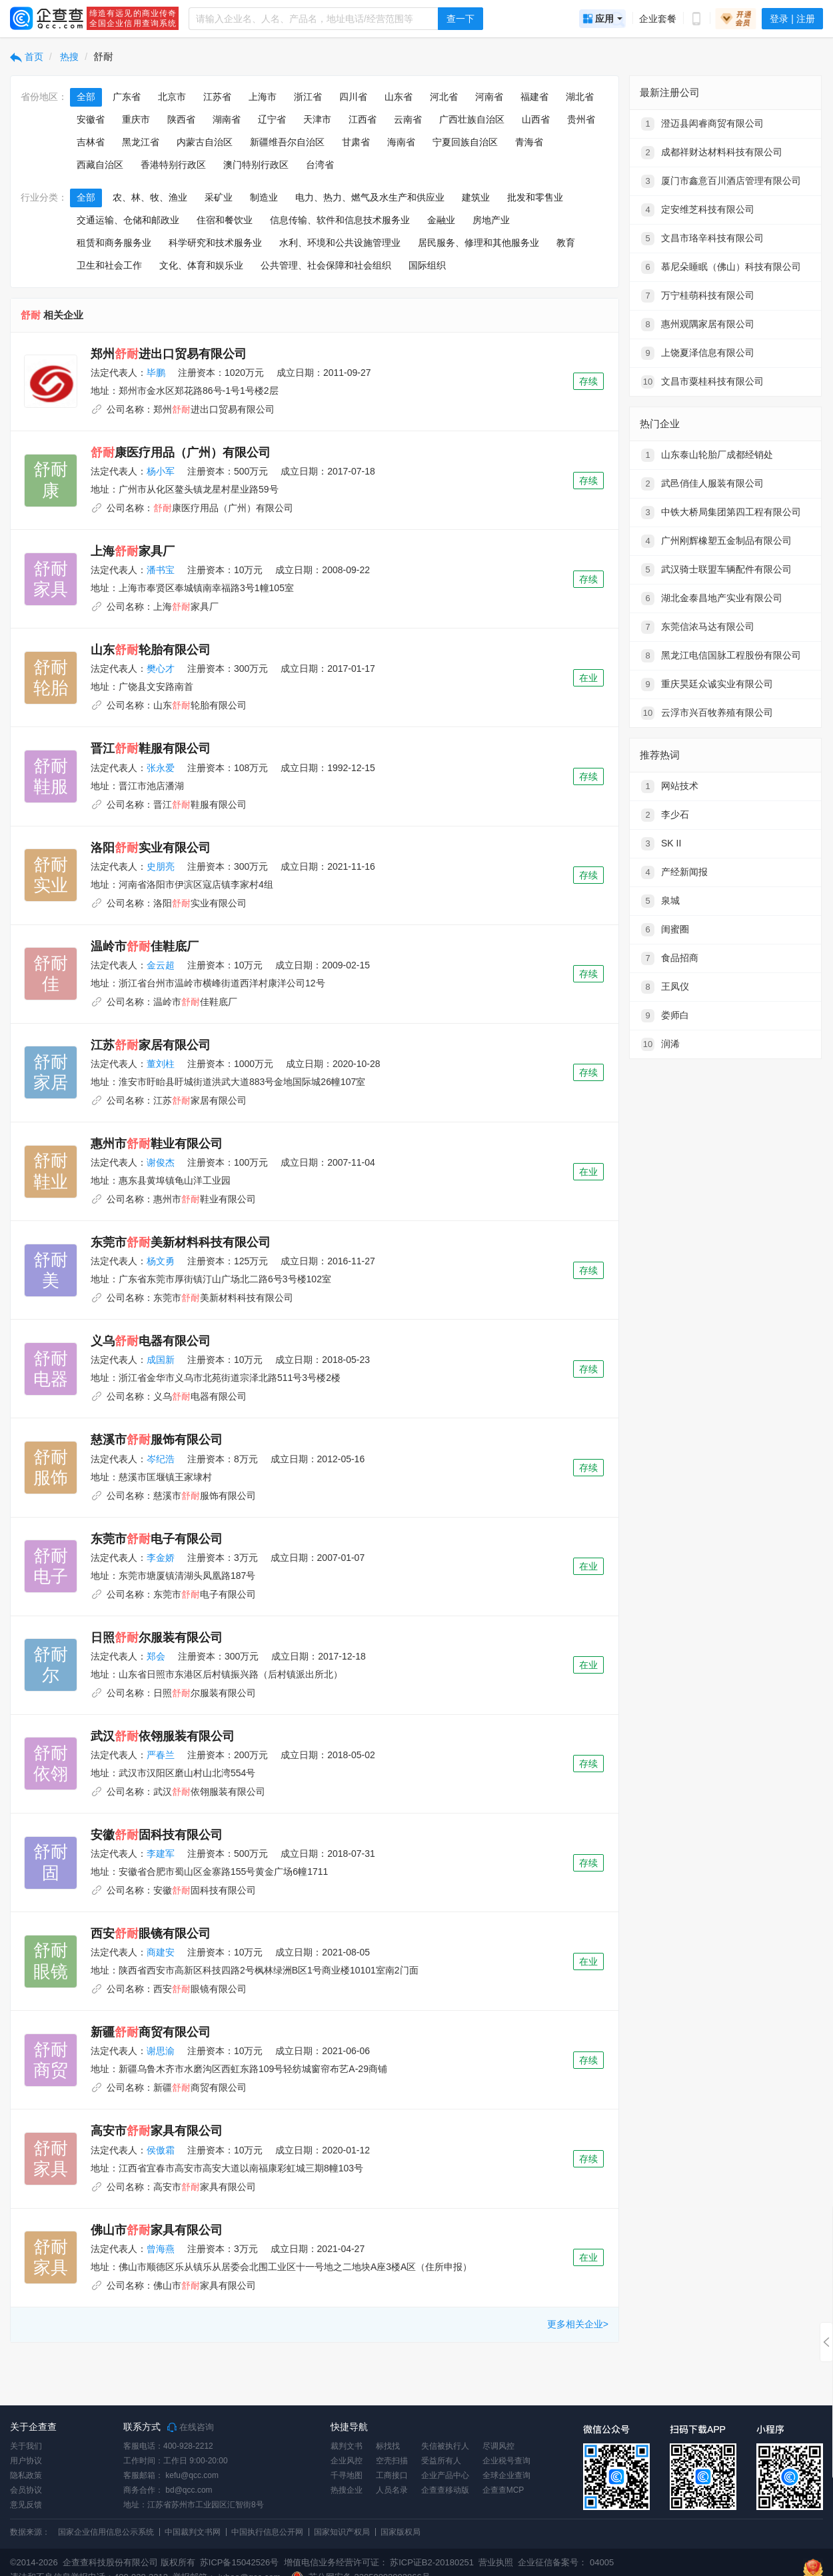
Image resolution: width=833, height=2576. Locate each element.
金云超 (161, 965)
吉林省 (91, 142)
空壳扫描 (392, 2460)
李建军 (161, 1853)
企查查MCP (503, 2490)
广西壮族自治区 (471, 119)
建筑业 (476, 197)
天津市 (317, 119)
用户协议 (26, 2460)
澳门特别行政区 (256, 164)
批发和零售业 (535, 197)
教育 (565, 242)
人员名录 (392, 2490)
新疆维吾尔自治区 (287, 142)
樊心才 (161, 668)
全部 (86, 96)
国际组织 (427, 265)
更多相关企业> (577, 2324)
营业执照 (495, 2562)
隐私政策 (26, 2475)
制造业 (264, 197)
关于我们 (26, 2446)
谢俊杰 (161, 1162)
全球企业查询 (506, 2475)
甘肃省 (356, 142)
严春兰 (161, 1755)
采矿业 (219, 197)
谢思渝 (161, 2050)
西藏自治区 (100, 164)
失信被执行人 (445, 2446)
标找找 (388, 2446)
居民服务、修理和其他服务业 (478, 242)
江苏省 (217, 96)
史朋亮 (161, 866)
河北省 (444, 96)
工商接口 (392, 2475)
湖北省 (580, 96)
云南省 (408, 119)
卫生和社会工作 (109, 265)
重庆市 (136, 119)
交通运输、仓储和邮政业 (128, 220)
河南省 (489, 96)
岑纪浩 (161, 1459)
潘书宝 (161, 570)
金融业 (441, 220)
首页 (26, 56)
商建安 (161, 1952)
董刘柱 (161, 1063)
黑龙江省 (140, 142)
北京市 (172, 96)
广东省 (127, 96)
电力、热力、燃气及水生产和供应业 (369, 197)
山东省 (399, 96)
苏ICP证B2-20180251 (432, 2562)
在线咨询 (190, 2427)
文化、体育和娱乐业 (201, 265)
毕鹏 (156, 372)
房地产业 (491, 220)
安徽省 (91, 119)
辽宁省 (272, 119)
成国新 (161, 1359)
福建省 (534, 96)
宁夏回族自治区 (465, 142)
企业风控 (347, 2460)
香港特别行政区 (173, 164)
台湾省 (320, 164)
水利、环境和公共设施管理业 (340, 242)
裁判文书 (347, 2446)
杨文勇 (161, 1261)
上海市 (263, 96)
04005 (602, 2562)
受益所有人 (441, 2460)
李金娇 (161, 1557)
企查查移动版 (445, 2490)
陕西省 (181, 119)
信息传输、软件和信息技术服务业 (340, 220)
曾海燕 (161, 2248)
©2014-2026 (34, 2562)
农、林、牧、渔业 (150, 197)
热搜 (68, 56)
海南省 (401, 142)
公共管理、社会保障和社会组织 (326, 265)
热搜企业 (347, 2490)
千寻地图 (347, 2475)
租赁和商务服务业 (114, 242)
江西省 (363, 119)
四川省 (353, 96)
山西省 (536, 119)
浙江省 (308, 96)
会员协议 (26, 2490)
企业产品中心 (445, 2475)
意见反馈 (26, 2504)
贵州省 (581, 119)
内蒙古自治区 (205, 142)
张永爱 (161, 767)
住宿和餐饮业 (225, 220)
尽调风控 (498, 2446)
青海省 (529, 142)
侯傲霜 (161, 2150)
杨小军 (161, 471)
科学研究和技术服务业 (215, 242)
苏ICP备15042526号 (239, 2562)
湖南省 (227, 119)
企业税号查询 (506, 2460)
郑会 (156, 1656)
